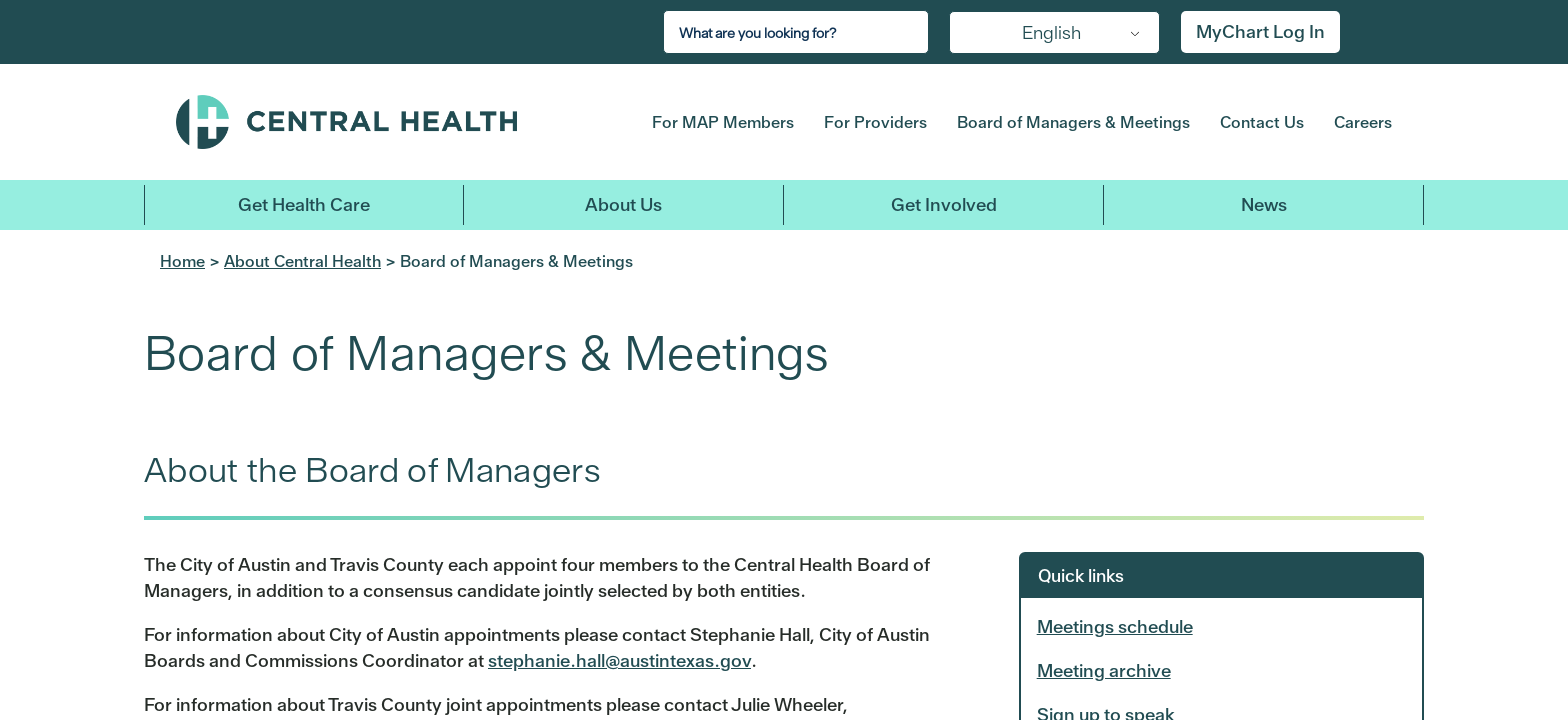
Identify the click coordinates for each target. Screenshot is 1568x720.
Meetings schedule (1115, 626)
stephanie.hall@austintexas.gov (619, 660)
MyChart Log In (1260, 31)
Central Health (382, 122)
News (1264, 204)
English (1051, 32)
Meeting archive (1104, 670)
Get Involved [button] (944, 204)
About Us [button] (623, 204)
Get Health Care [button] (304, 204)
